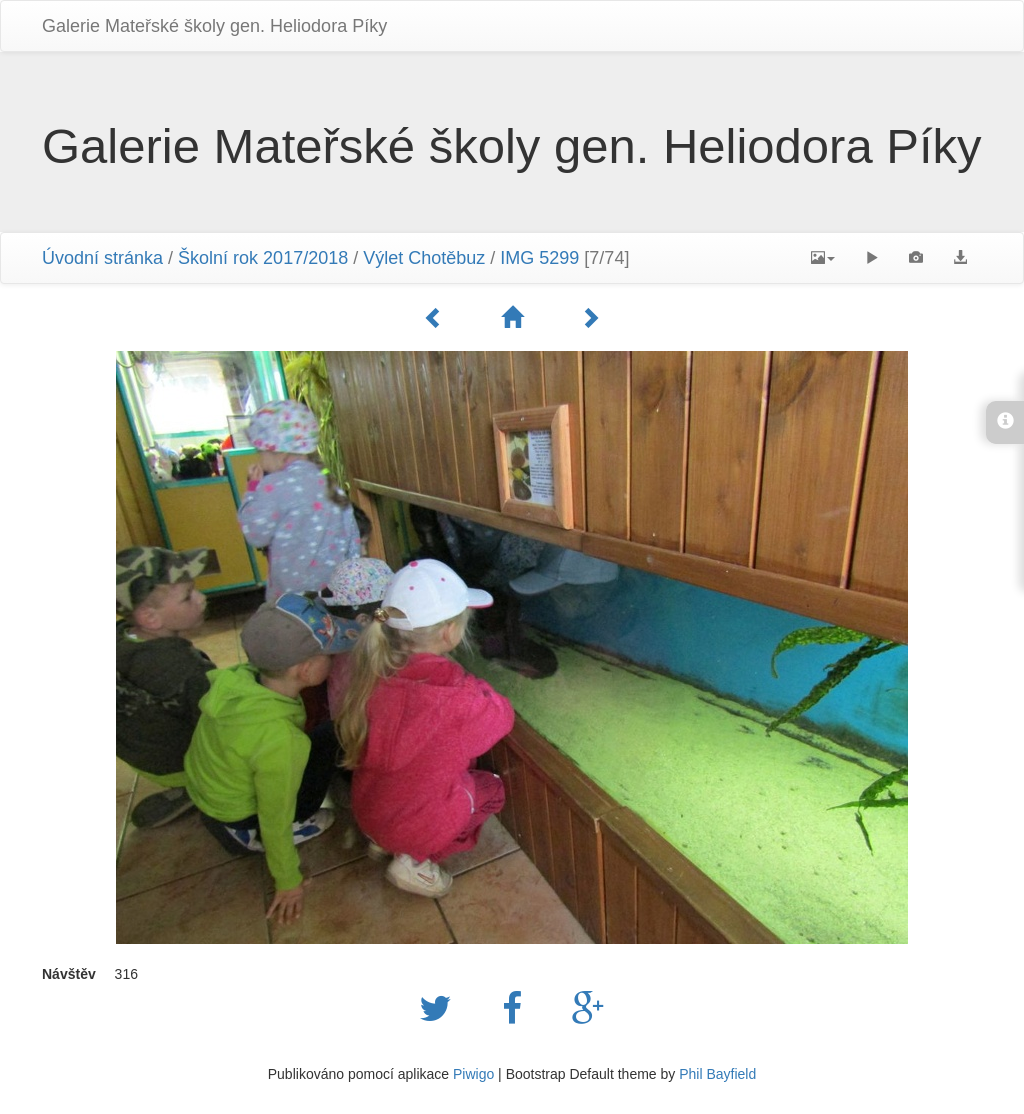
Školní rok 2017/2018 (263, 258)
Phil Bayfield (717, 1074)
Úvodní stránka (102, 258)
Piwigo (473, 1074)
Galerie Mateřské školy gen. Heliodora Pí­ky (214, 26)
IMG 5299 (539, 258)
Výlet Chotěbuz (424, 258)
